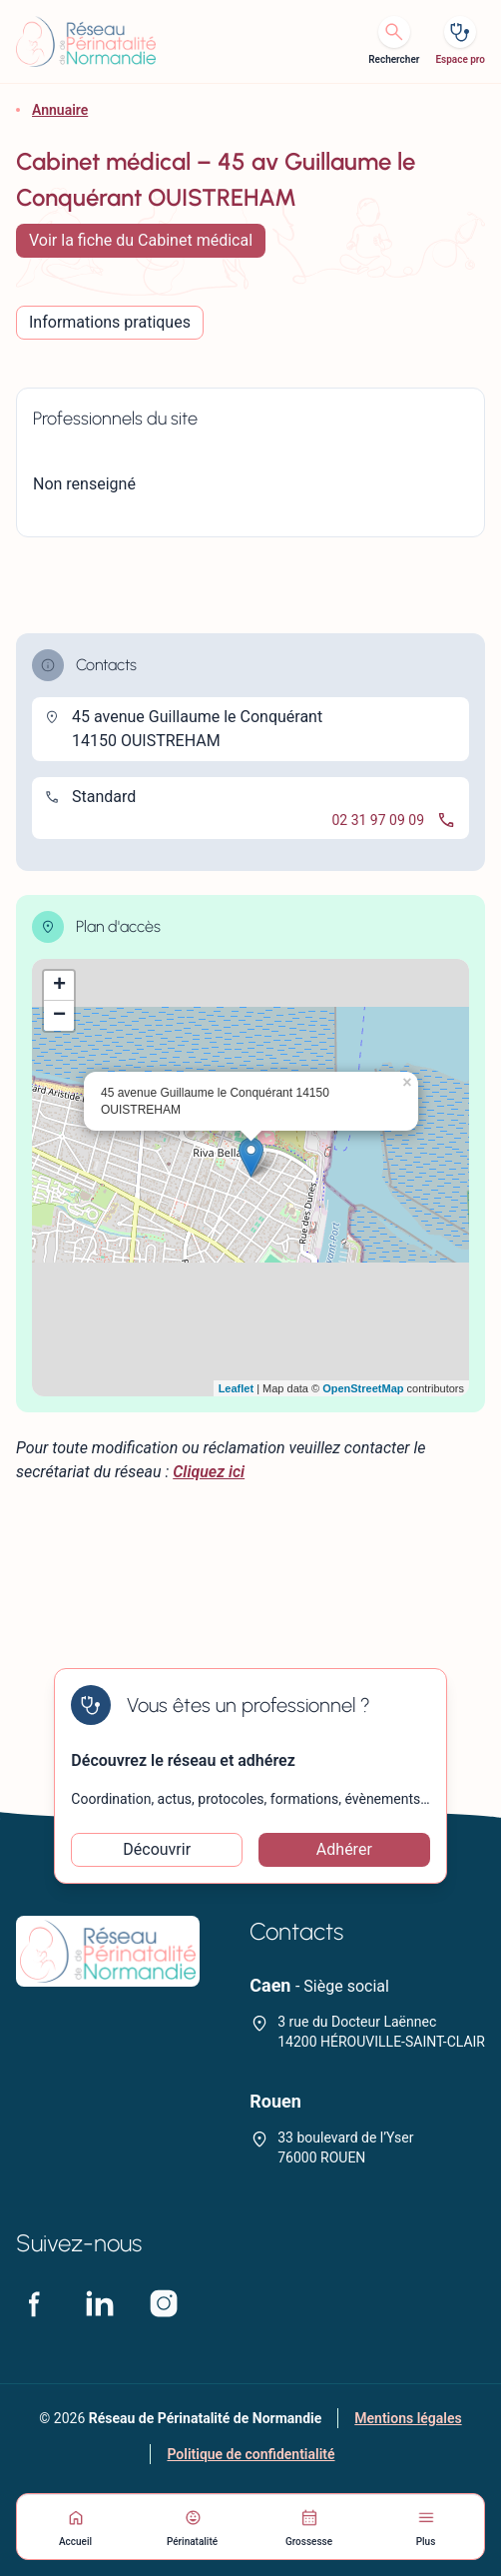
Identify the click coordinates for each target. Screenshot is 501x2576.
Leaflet (236, 1388)
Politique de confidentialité (250, 2454)
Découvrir (157, 1849)
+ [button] (59, 986)
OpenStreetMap (362, 1388)
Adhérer (344, 1849)
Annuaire (60, 110)
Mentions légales (407, 2418)
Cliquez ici (209, 1471)
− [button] (59, 1016)
